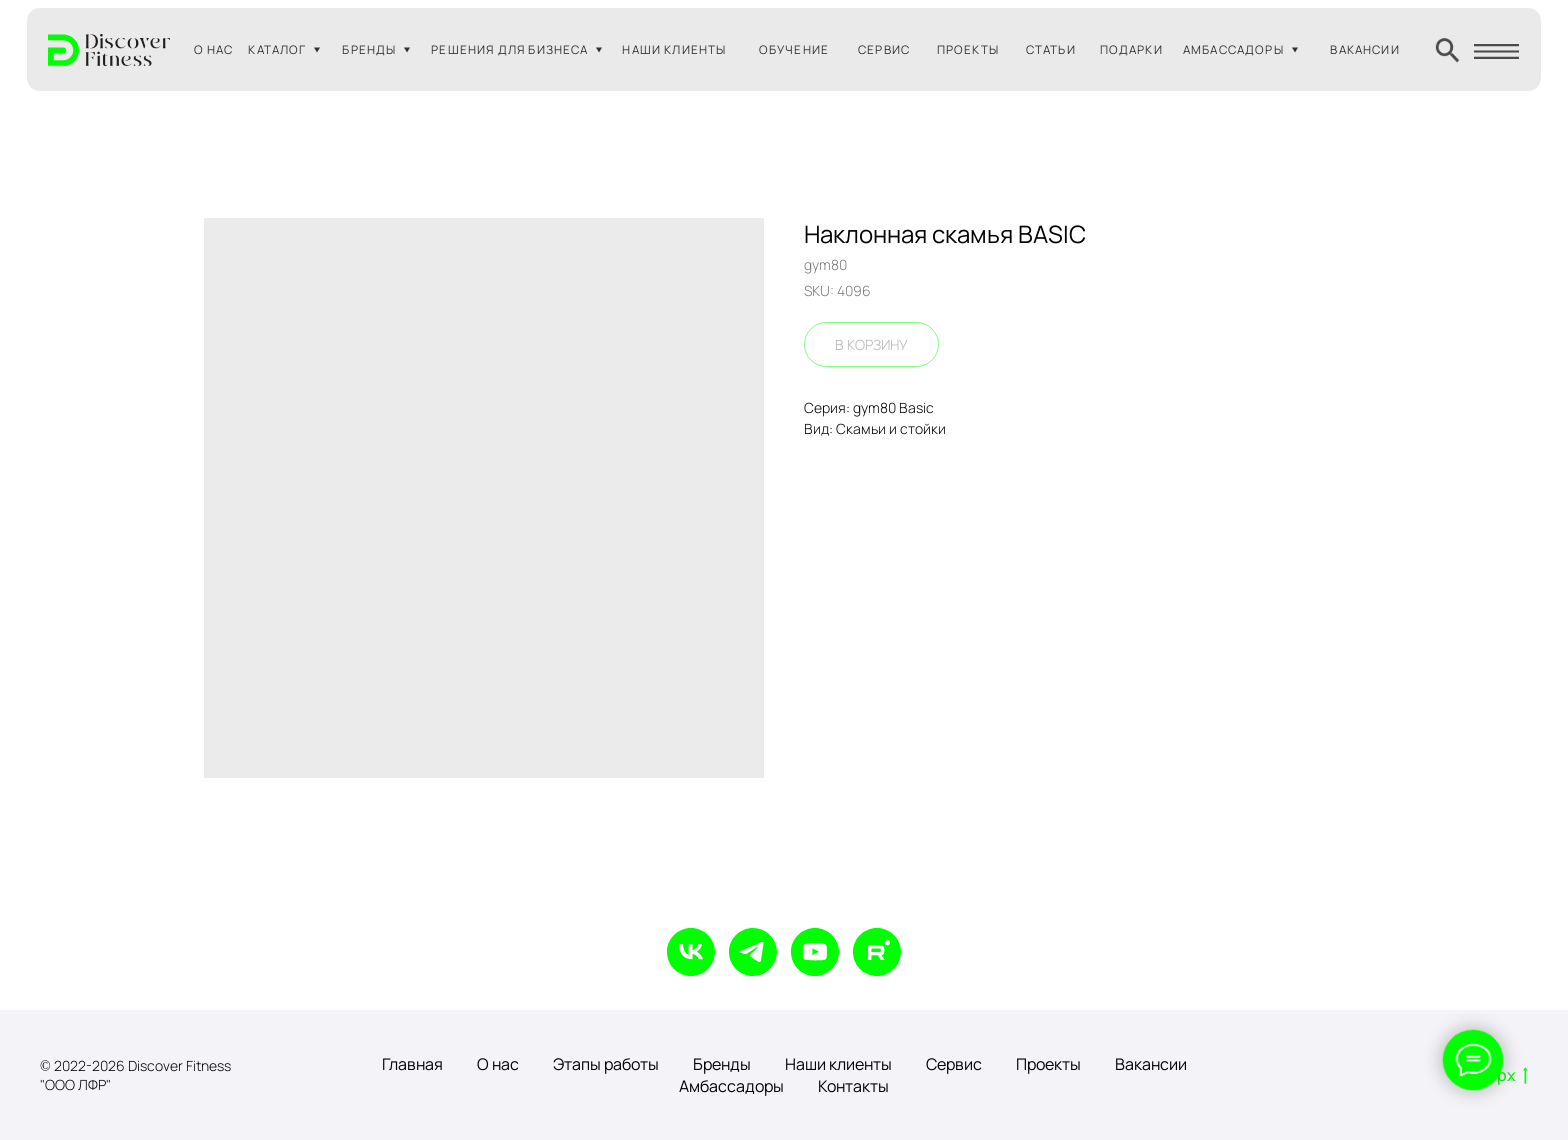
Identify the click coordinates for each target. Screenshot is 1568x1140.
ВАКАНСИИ (1364, 49)
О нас (498, 1064)
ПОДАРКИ (1131, 49)
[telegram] (753, 952)
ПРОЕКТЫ (968, 49)
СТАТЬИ (1051, 49)
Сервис (954, 1064)
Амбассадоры (731, 1086)
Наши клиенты (838, 1064)
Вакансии (1151, 1064)
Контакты (853, 1086)
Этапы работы (606, 1064)
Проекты (1048, 1064)
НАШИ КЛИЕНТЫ (674, 49)
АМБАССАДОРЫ (1233, 49)
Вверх (1498, 1076)
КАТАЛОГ (277, 49)
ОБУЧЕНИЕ (794, 49)
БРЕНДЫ (369, 49)
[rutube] (877, 952)
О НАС (214, 49)
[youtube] (815, 952)
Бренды (722, 1064)
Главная (412, 1064)
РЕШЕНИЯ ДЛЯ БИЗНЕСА (509, 49)
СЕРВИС (884, 49)
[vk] (691, 952)
